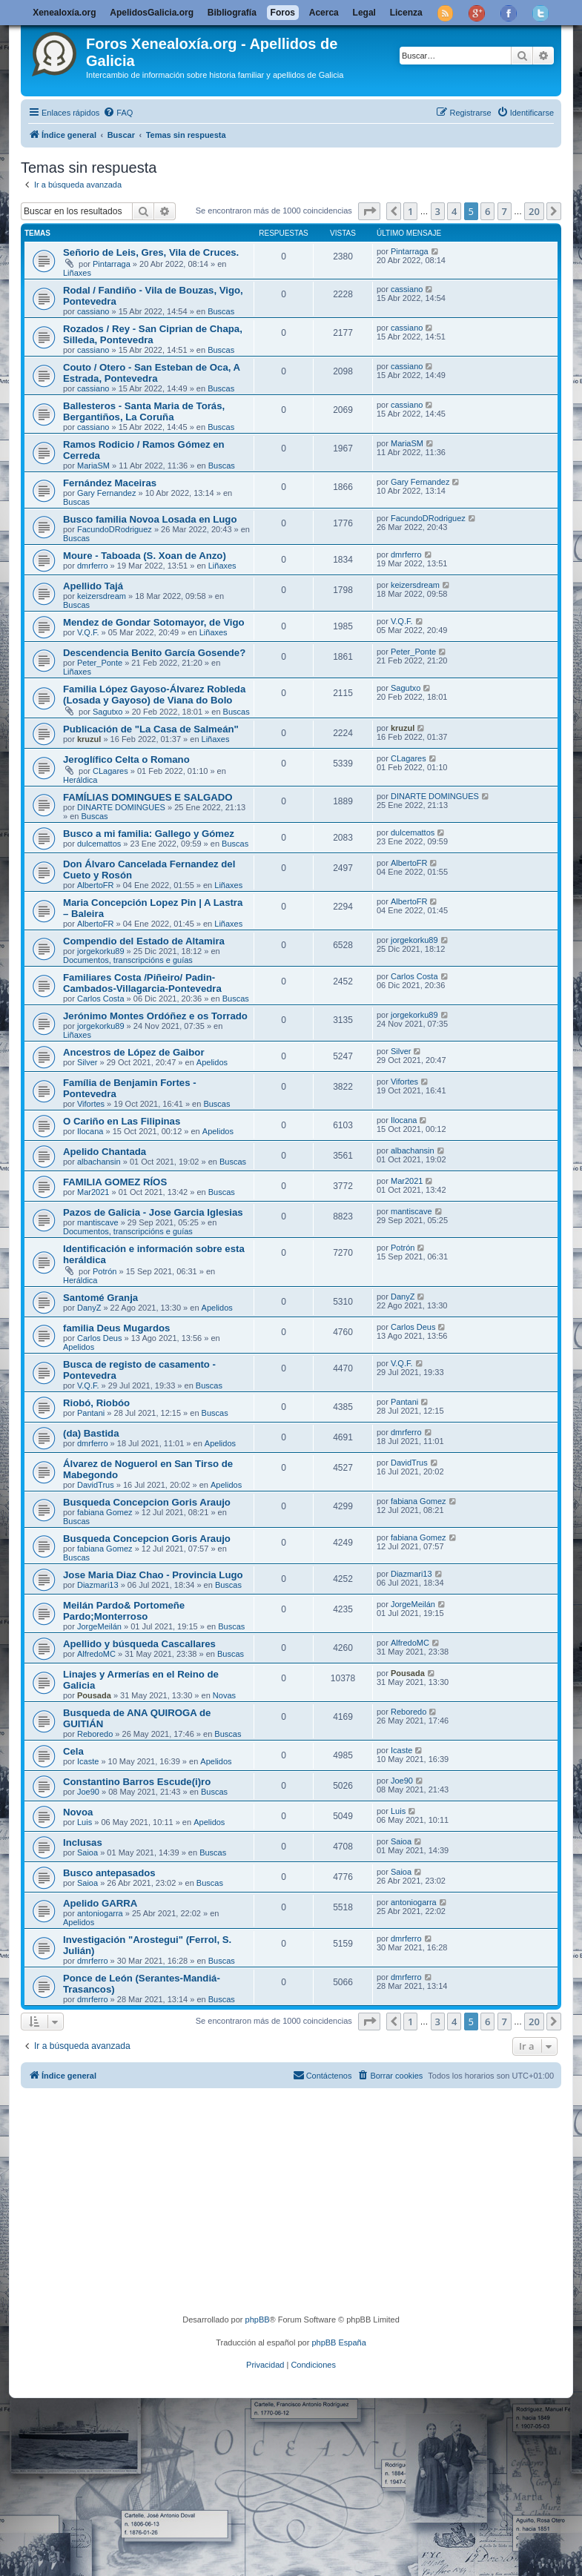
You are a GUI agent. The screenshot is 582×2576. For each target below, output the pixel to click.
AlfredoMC (96, 1653)
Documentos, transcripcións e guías (128, 960)
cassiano (93, 311)
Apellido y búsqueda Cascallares (139, 1643)
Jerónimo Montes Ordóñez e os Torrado (155, 1016)
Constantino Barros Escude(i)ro (137, 1781)
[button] (369, 211)
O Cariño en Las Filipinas (121, 1121)
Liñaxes (77, 272)
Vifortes (91, 1103)
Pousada (94, 1695)
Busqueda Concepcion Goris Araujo (147, 1502)
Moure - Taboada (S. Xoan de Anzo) (144, 555)
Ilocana (90, 1131)
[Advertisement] (303, 2203)
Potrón (104, 1271)
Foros (283, 12)
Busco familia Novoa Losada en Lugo (150, 519)
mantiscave (98, 1222)
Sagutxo (107, 711)
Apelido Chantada (104, 1151)
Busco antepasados (109, 1872)
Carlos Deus (99, 1338)
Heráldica (80, 779)
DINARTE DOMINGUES (121, 807)
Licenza (406, 12)
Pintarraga (111, 263)
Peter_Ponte (99, 662)
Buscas (221, 311)
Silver (87, 1062)
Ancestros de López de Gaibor (134, 1052)
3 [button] (437, 211)
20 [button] (534, 211)
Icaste (88, 1761)
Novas (224, 1695)
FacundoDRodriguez (114, 529)
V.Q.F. (88, 632)
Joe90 (88, 1791)
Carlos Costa (101, 998)
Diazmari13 (98, 1584)
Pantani (91, 1412)
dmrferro (92, 565)
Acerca (324, 12)
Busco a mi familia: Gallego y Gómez (148, 833)
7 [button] (504, 211)
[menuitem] (118, 113)
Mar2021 (93, 1192)
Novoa (78, 1812)
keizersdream (101, 596)
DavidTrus (95, 1484)
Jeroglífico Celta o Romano (126, 759)
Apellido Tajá (93, 586)
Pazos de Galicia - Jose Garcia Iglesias (153, 1212)
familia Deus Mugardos (116, 1328)
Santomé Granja (100, 1297)
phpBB (257, 2319)
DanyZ (89, 1307)
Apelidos (212, 1062)
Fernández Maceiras (109, 483)
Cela (73, 1751)
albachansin (99, 1161)
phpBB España (338, 2342)
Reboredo (95, 1733)
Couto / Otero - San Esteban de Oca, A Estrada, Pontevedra (151, 373)
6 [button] (487, 211)
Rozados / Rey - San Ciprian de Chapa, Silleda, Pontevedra (152, 334)
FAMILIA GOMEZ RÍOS (115, 1182)
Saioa (87, 1852)
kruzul (89, 739)
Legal (364, 12)
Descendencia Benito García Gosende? (154, 652)
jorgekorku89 (101, 951)
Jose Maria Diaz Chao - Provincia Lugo (153, 1574)
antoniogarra (100, 1913)
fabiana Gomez (105, 1512)
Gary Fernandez (106, 493)
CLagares (110, 770)
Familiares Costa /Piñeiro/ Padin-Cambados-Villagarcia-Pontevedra (142, 983)
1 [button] (410, 211)
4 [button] (454, 211)
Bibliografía (232, 12)
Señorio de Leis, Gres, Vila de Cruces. (151, 252)
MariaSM (93, 465)
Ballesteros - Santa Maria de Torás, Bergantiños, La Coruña (144, 411)
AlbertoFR (95, 885)
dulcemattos (99, 843)
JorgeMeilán (99, 1626)
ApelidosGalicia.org (152, 12)
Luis (84, 1822)
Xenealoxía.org (64, 12)
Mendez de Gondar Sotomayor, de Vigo (154, 622)
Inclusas (82, 1842)
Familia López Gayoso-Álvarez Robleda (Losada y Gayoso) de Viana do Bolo (154, 694)
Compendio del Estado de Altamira (144, 941)
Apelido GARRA (100, 1903)
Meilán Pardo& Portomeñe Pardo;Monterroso (124, 1611)
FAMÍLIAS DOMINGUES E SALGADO (148, 797)
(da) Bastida (91, 1433)
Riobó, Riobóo (96, 1402)
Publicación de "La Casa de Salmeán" (151, 729)
